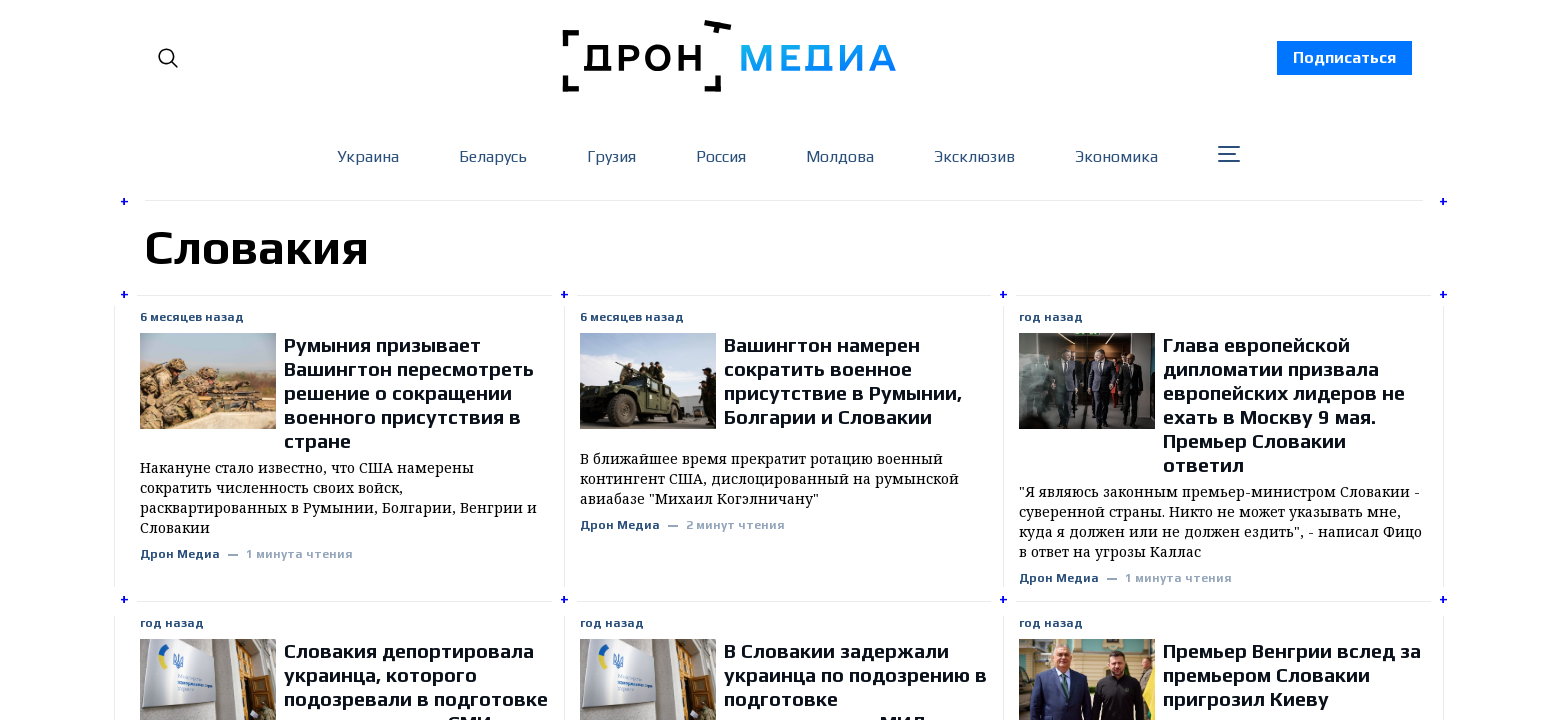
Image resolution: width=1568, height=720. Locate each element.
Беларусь (493, 156)
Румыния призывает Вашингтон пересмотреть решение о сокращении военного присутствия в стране (409, 392)
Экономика (1116, 156)
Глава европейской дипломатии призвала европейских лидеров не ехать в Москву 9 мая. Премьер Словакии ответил (1284, 404)
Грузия (611, 156)
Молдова (840, 156)
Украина (368, 156)
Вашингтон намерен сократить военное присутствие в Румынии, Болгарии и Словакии (843, 380)
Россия (721, 156)
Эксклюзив (974, 156)
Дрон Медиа (180, 554)
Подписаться (1344, 57)
